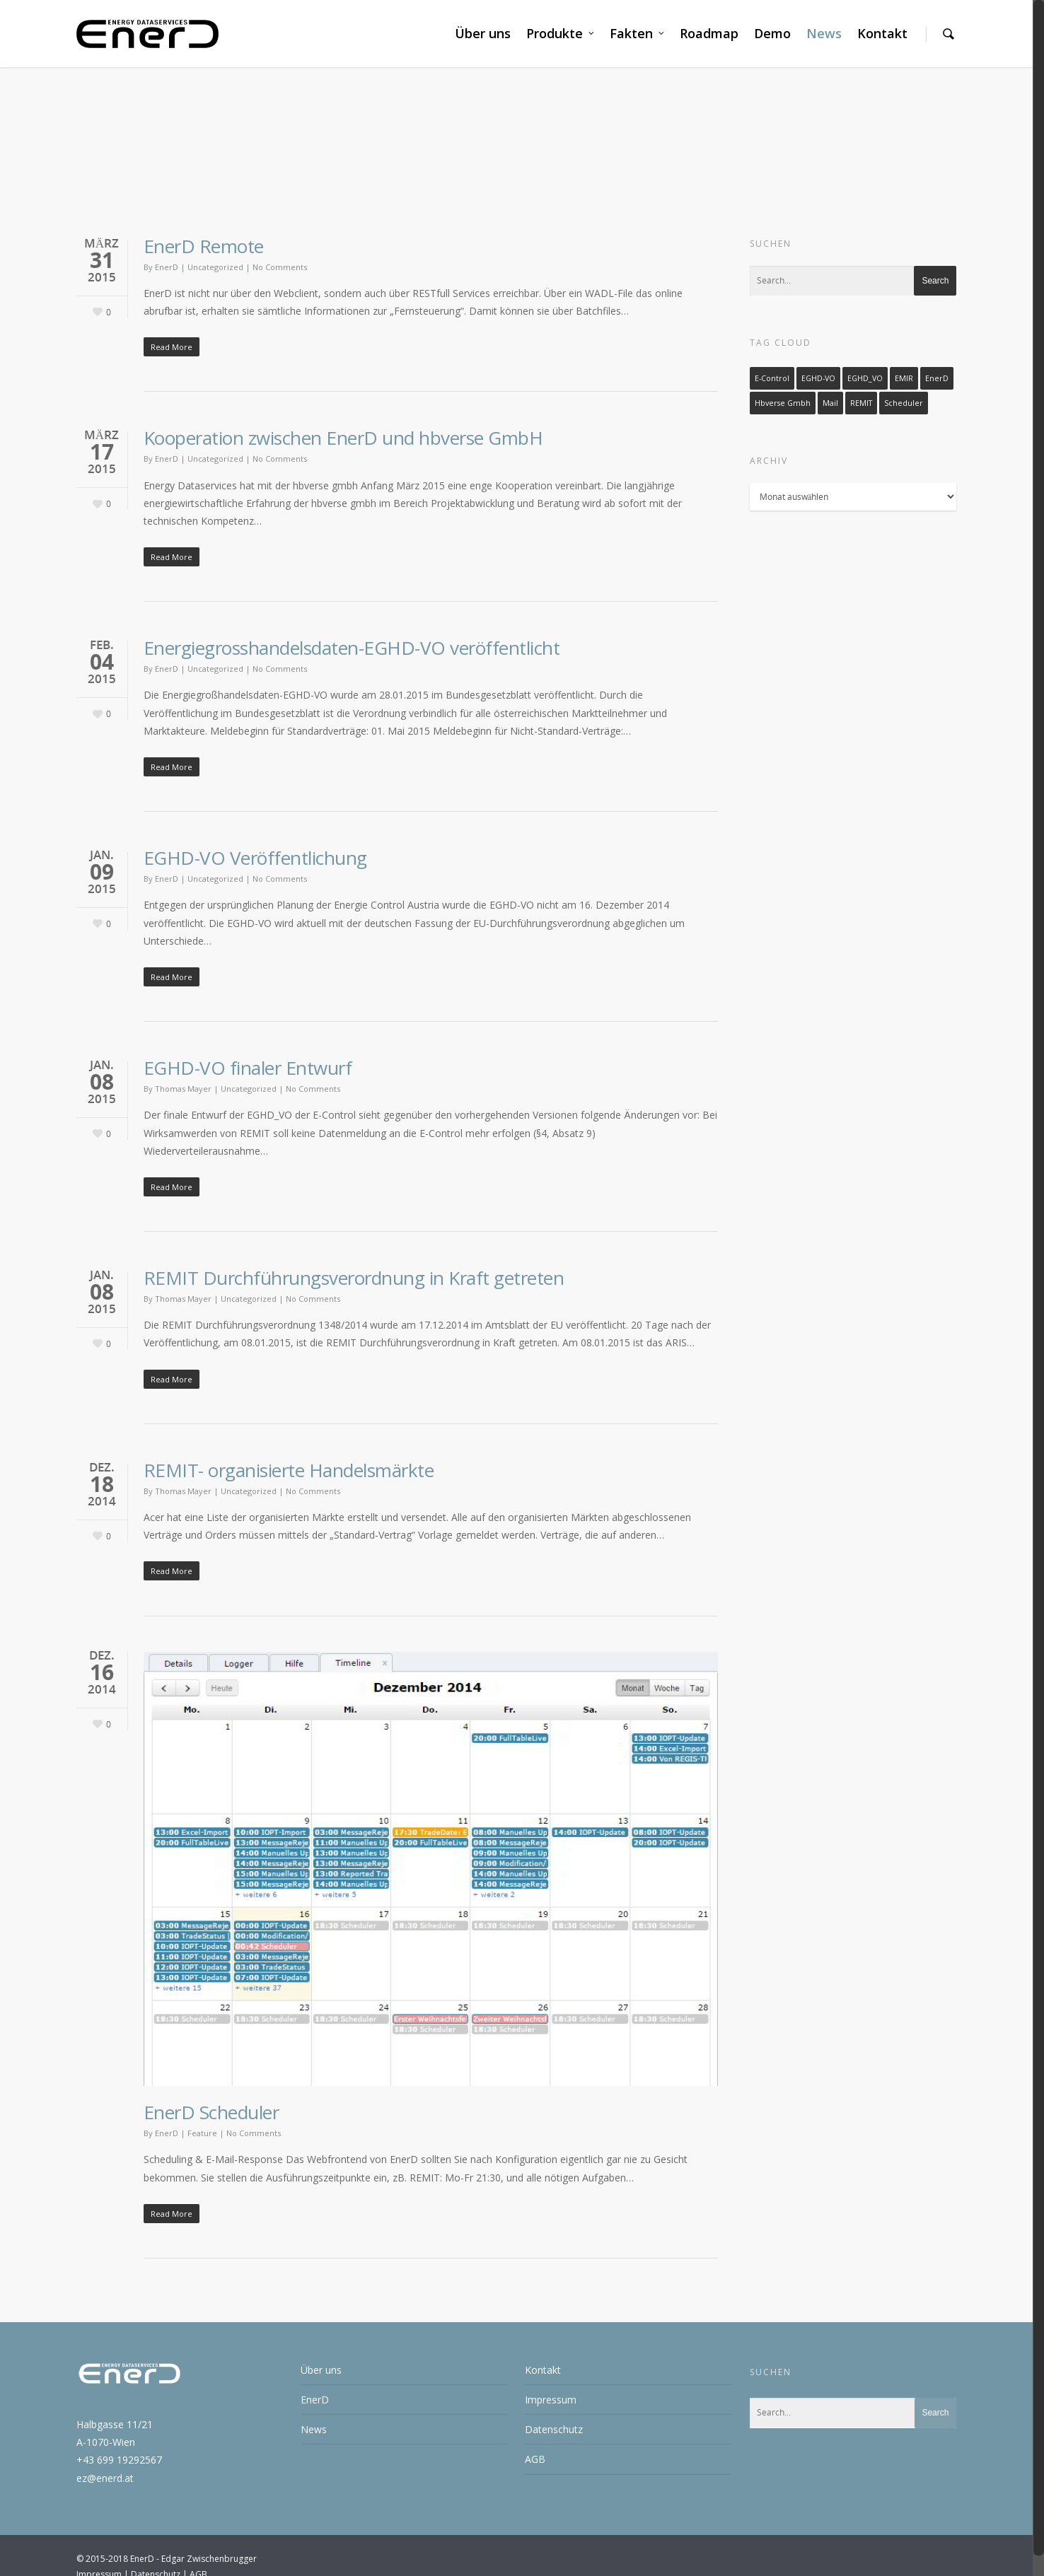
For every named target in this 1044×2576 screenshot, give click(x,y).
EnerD (166, 266)
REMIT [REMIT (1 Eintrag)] (861, 402)
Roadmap (709, 33)
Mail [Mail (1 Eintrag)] (830, 402)
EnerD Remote (204, 245)
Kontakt (882, 33)
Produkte (561, 33)
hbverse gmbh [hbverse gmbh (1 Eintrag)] (783, 402)
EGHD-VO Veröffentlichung (255, 857)
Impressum (550, 2399)
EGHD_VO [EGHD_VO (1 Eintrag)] (865, 378)
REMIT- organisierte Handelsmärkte (289, 1470)
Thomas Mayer (183, 1088)
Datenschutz (554, 2429)
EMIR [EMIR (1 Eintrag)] (904, 378)
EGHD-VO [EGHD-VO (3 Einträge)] (818, 378)
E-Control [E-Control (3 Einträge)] (772, 378)
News (824, 33)
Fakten (638, 33)
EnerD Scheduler (211, 2112)
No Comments (280, 266)
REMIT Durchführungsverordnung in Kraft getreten (354, 1277)
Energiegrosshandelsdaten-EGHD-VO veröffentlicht (352, 647)
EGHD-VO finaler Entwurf (248, 1067)
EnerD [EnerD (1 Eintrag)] (937, 378)
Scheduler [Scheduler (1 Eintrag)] (903, 402)
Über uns (483, 33)
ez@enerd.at (105, 2477)
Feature (202, 2133)
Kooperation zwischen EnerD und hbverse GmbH (343, 437)
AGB (535, 2459)
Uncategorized (215, 266)
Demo (772, 33)
